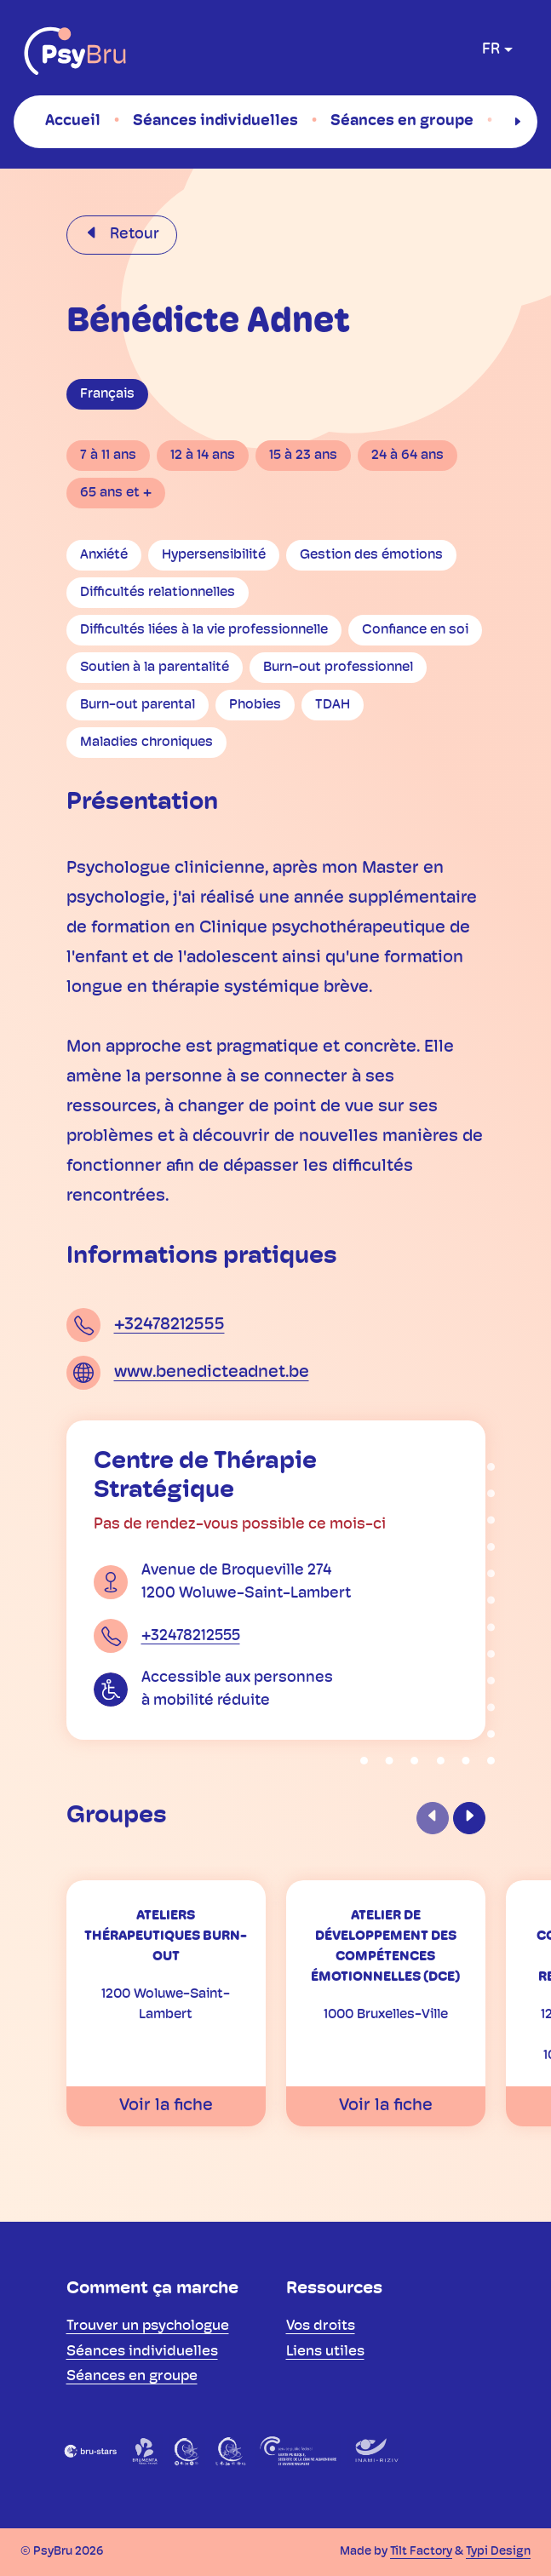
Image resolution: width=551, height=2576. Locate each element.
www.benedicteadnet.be (211, 1372)
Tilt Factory (421, 2551)
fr (491, 50)
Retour (132, 235)
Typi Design (498, 2551)
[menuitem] (72, 121)
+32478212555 (169, 1325)
